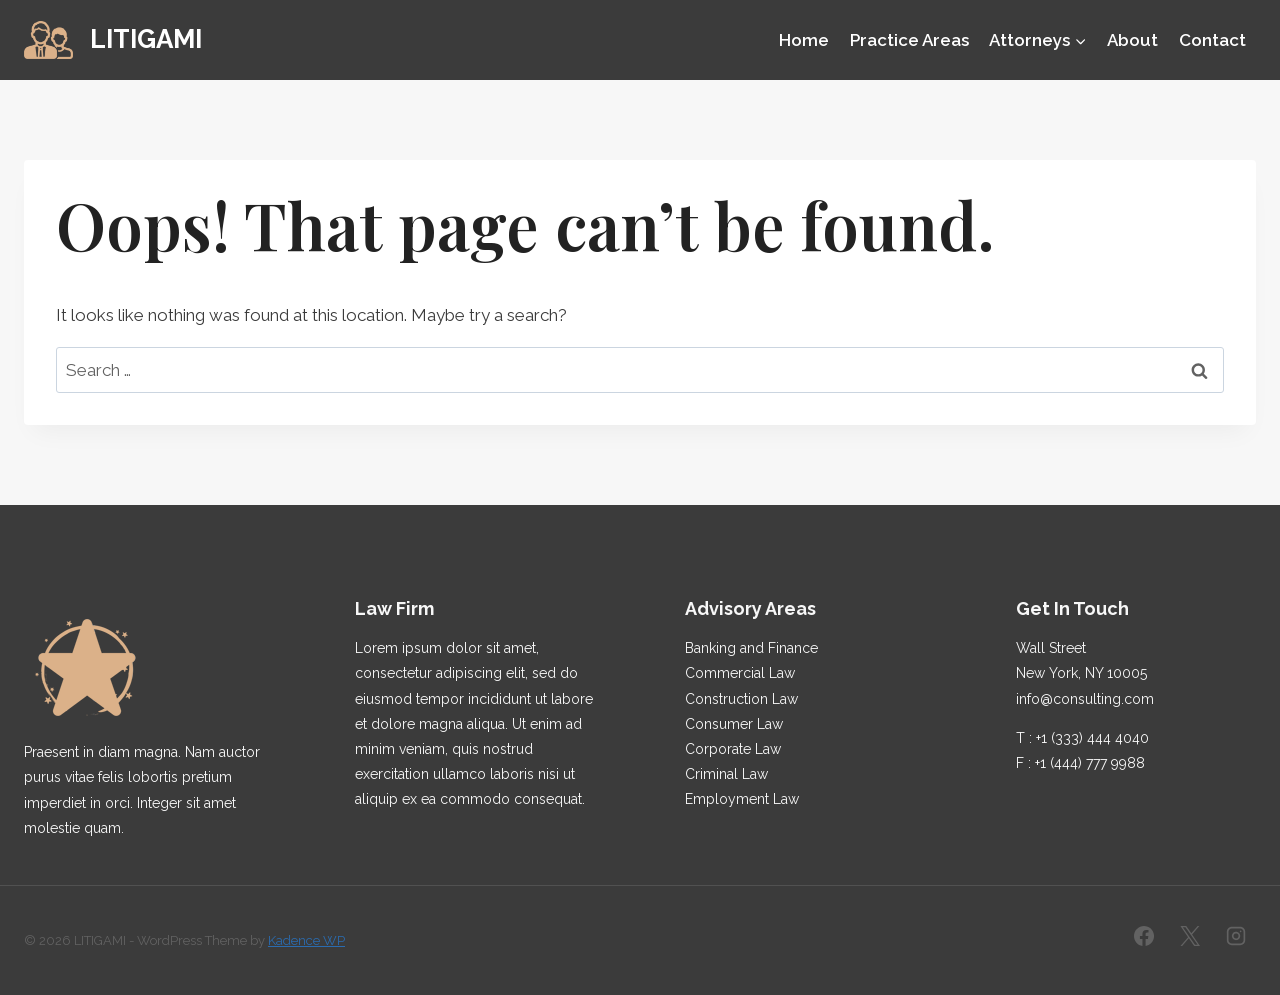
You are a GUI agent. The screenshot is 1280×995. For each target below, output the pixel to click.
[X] (1190, 936)
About (1132, 40)
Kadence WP (306, 940)
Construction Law (741, 699)
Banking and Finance (751, 648)
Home (804, 40)
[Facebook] (1144, 936)
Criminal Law (726, 774)
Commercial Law (740, 673)
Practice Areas (909, 40)
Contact (1212, 40)
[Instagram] (1236, 936)
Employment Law (742, 799)
